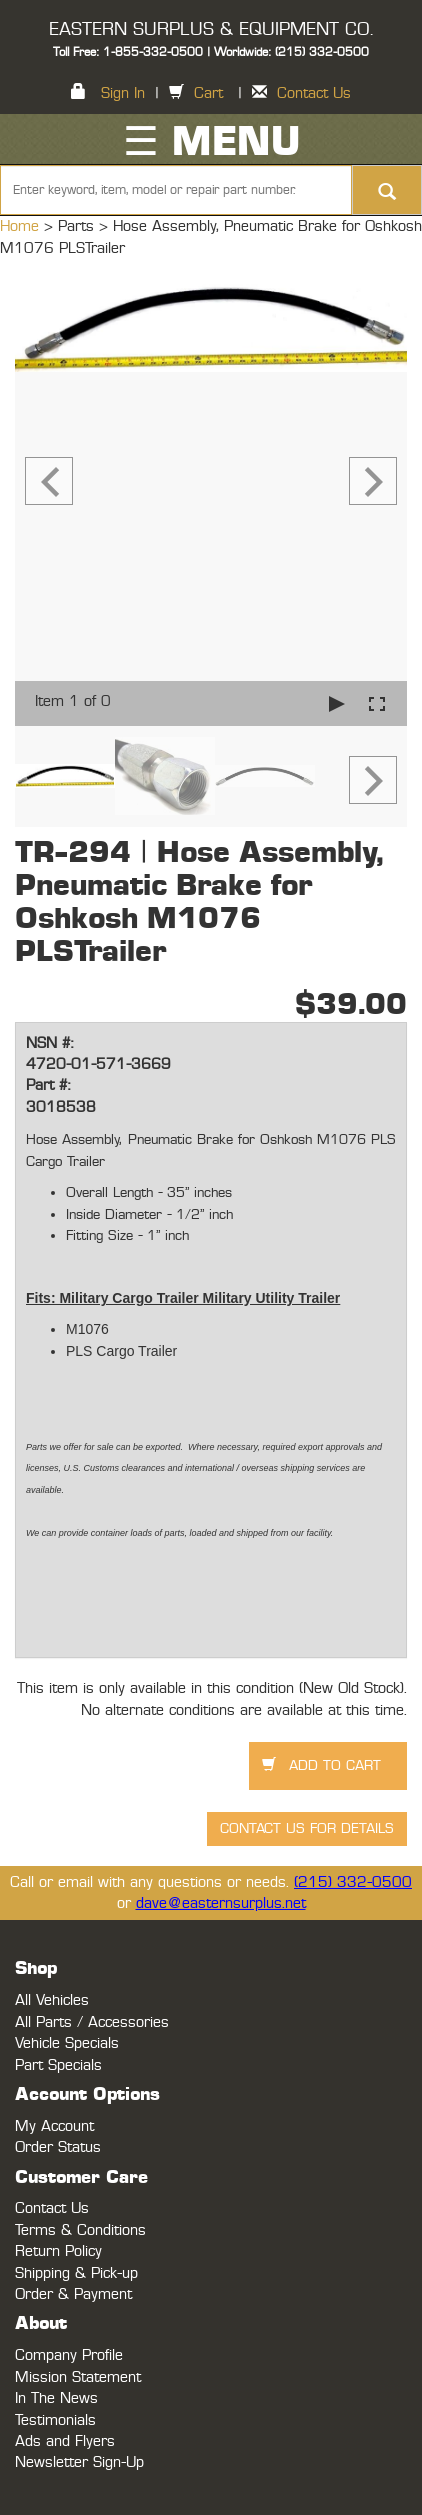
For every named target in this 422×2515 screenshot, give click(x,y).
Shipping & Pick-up (76, 2273)
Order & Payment (73, 2294)
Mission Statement (78, 2377)
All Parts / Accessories (92, 2022)
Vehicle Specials (67, 2043)
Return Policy (58, 2251)
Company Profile (69, 2355)
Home (22, 226)
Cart (208, 93)
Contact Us (314, 93)
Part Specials (58, 2065)
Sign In (123, 93)
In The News (56, 2398)
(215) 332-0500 (353, 1882)
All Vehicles (52, 2000)
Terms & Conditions (80, 2230)
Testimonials (55, 2420)
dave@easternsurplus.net (221, 1903)
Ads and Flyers (65, 2441)
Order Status (58, 2147)
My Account (54, 2126)
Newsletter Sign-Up (79, 2462)
